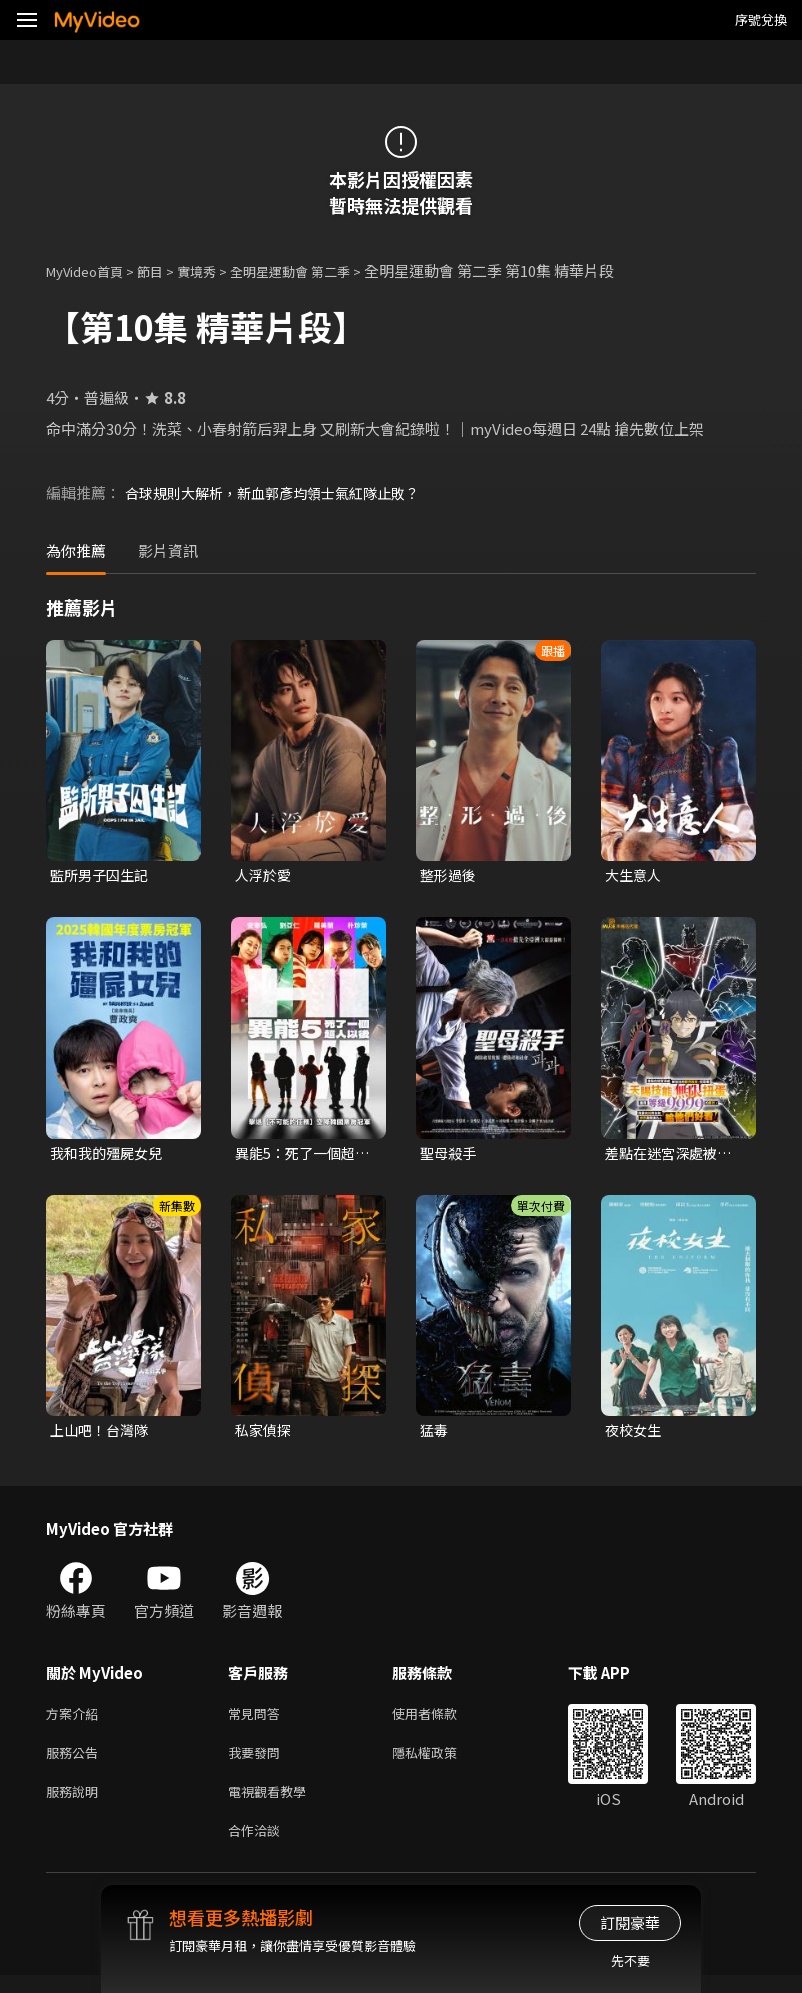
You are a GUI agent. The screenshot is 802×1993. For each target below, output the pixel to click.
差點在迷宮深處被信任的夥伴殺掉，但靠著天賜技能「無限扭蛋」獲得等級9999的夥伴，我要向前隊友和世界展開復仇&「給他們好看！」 (673, 1156)
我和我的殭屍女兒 (110, 1155)
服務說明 (76, 1804)
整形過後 (450, 875)
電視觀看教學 (273, 1804)
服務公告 (76, 1762)
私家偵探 (265, 1434)
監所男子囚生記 (102, 875)
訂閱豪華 (630, 1922)
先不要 (630, 1960)
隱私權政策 (441, 1762)
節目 (166, 270)
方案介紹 (76, 1720)
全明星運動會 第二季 (323, 270)
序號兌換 (761, 19)
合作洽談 (258, 1846)
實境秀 (217, 270)
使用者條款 (441, 1720)
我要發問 (258, 1762)
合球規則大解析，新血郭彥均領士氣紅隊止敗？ (282, 492)
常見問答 (258, 1720)
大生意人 (635, 875)
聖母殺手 (450, 1155)
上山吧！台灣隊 (102, 1434)
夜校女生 (635, 1434)
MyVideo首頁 (91, 270)
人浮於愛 (265, 875)
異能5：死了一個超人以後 (299, 1156)
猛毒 (435, 1434)
